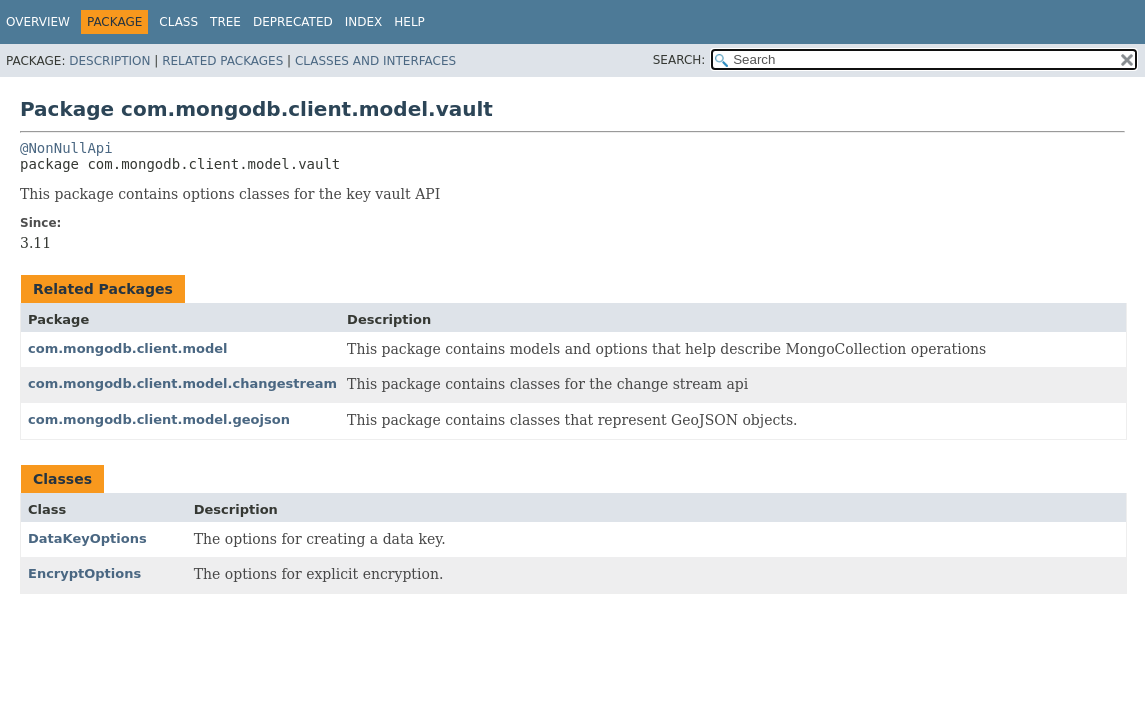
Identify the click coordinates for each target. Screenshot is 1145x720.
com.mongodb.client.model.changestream (182, 383)
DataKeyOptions (87, 538)
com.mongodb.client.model (128, 348)
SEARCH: (679, 60)
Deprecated (293, 22)
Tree (225, 22)
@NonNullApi (66, 148)
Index (364, 22)
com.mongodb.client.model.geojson (159, 419)
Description (109, 61)
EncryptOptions (84, 573)
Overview (38, 22)
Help (409, 22)
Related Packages (222, 61)
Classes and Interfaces (375, 61)
